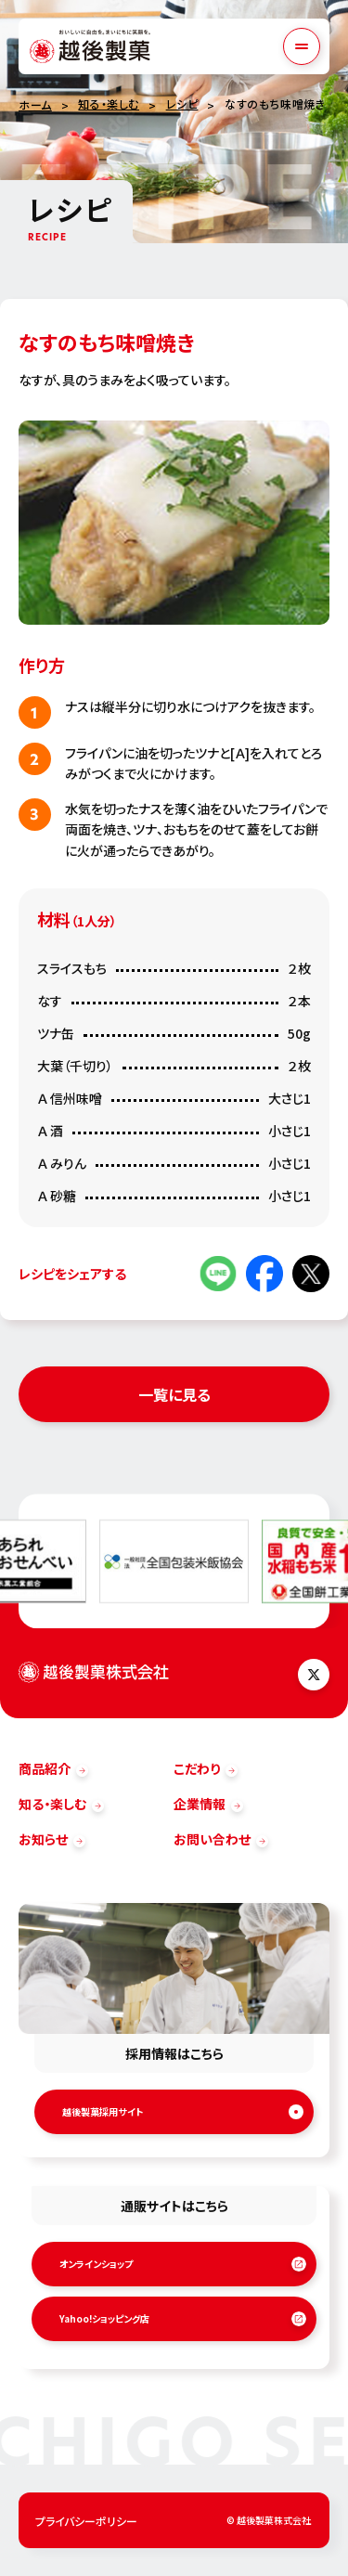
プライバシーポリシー (86, 2521)
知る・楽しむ (108, 103)
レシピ (182, 103)
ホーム (35, 104)
